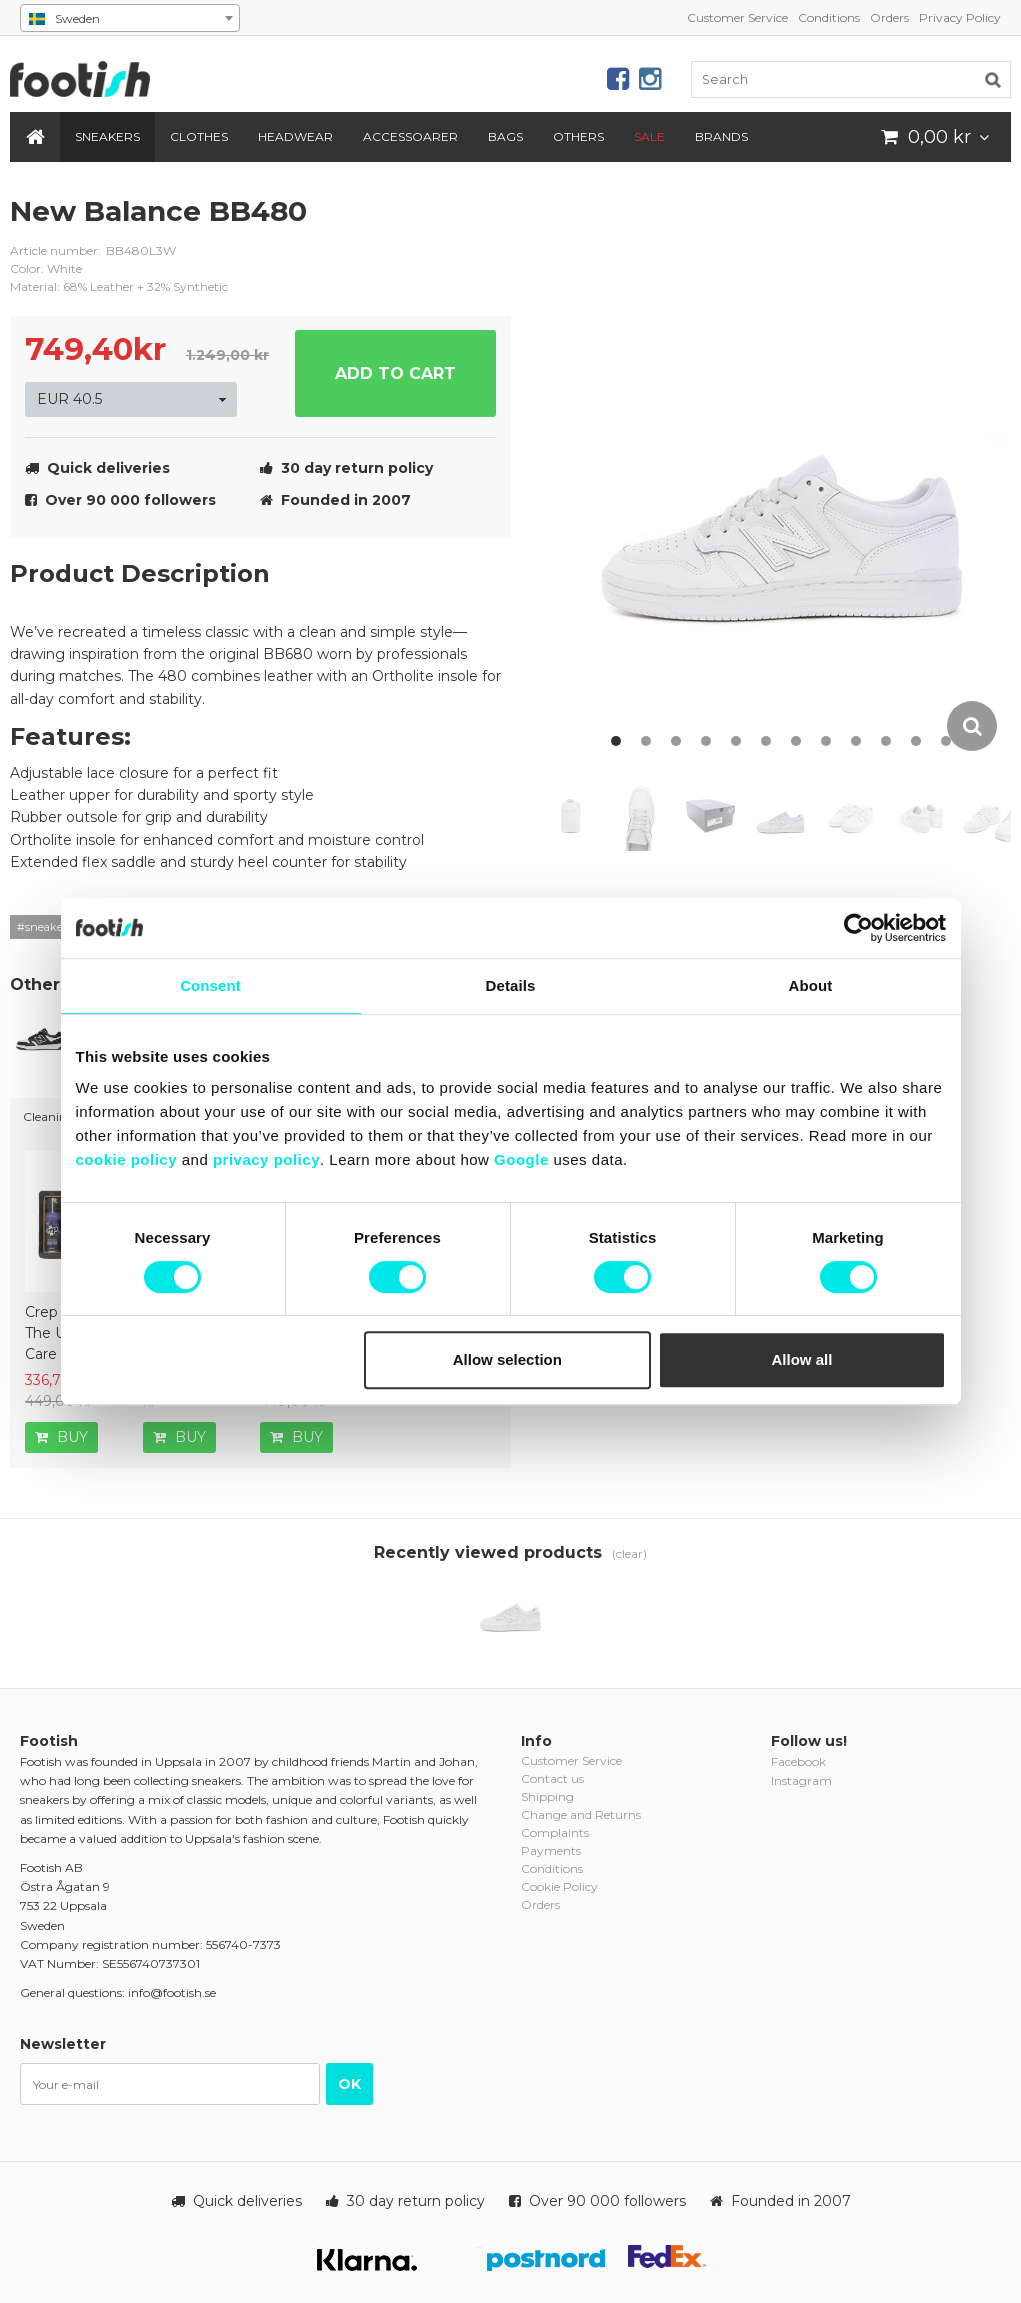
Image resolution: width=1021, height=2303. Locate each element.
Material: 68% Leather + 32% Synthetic (119, 286)
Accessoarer (410, 136)
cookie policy (127, 1159)
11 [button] (916, 741)
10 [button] (886, 741)
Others (578, 136)
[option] (786, 473)
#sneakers (44, 927)
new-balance (481, 227)
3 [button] (676, 741)
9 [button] (856, 741)
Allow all (802, 1359)
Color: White (46, 268)
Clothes (199, 136)
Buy (61, 1437)
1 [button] (616, 741)
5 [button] (736, 741)
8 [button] (826, 741)
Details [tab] (511, 985)
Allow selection (507, 1359)
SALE (649, 136)
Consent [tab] (210, 985)
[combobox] (130, 18)
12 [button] (946, 741)
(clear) (629, 1553)
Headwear (295, 136)
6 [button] (766, 741)
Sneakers (107, 136)
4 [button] (706, 741)
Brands (721, 136)
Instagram (801, 1780)
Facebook (798, 1761)
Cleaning (49, 1116)
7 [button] (796, 741)
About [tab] (811, 985)
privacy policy (266, 1159)
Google (521, 1159)
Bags (505, 136)
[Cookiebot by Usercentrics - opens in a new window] (858, 928)
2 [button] (646, 741)
